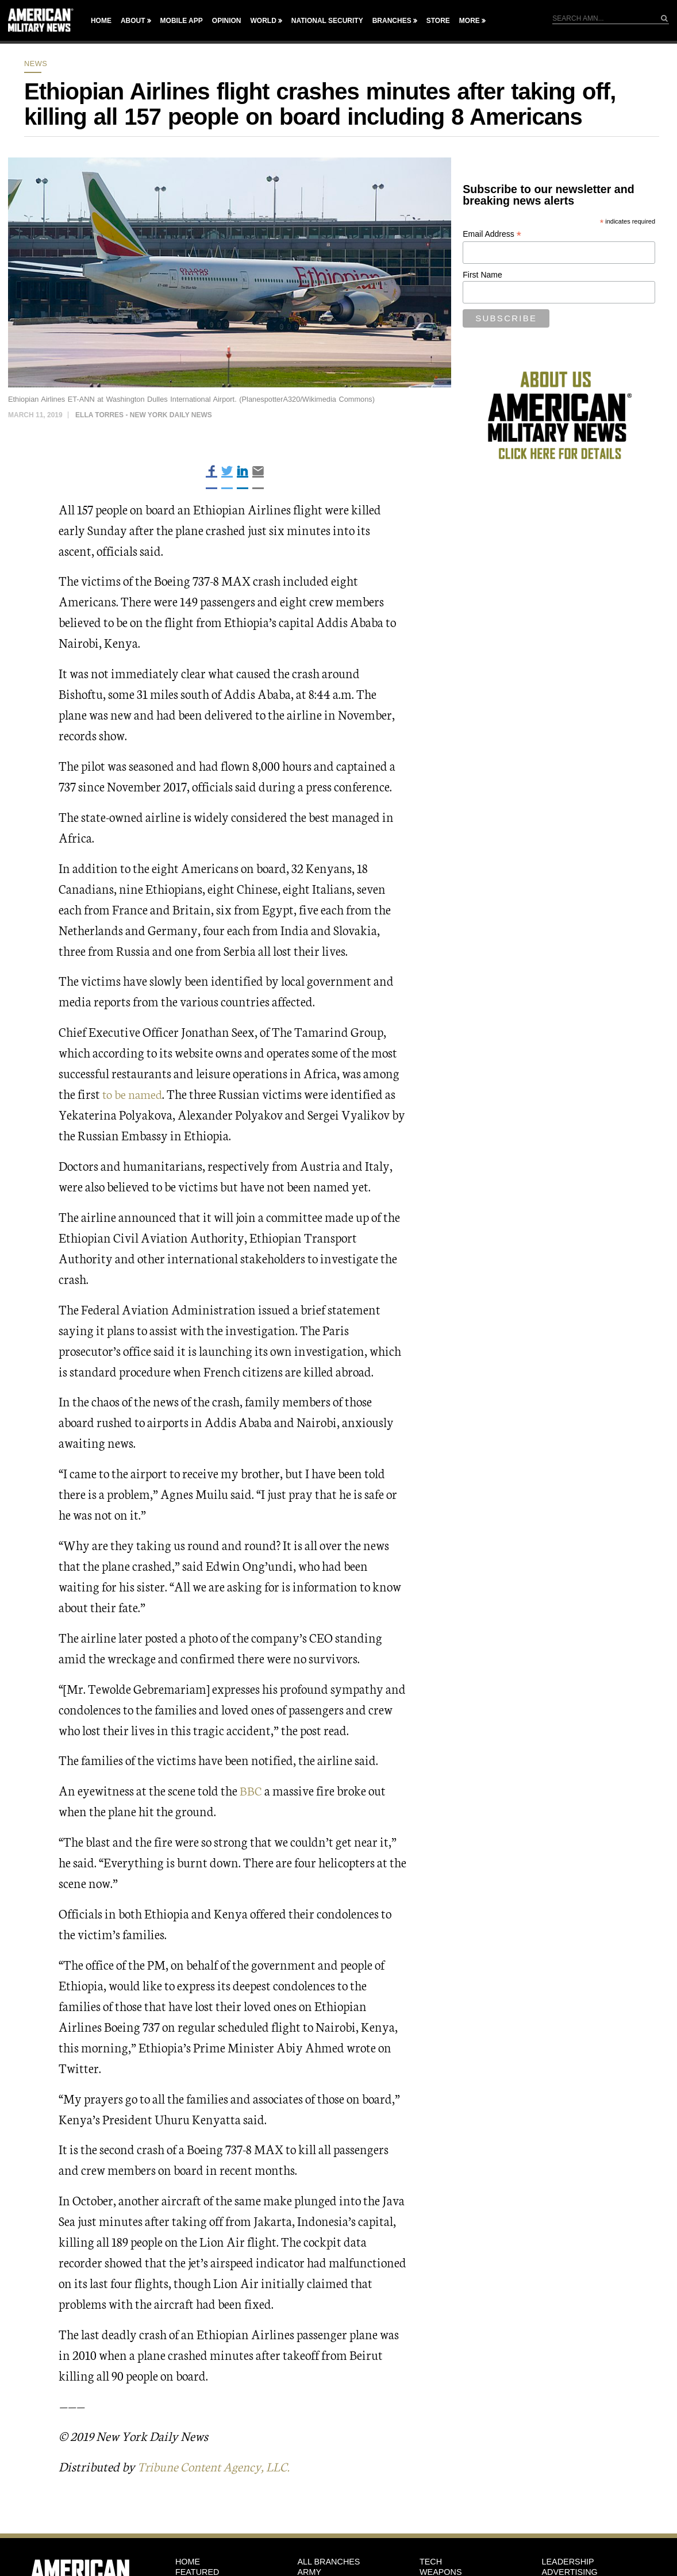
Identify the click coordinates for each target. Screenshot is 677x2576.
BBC (251, 1790)
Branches (391, 21)
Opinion (226, 21)
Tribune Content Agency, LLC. (217, 2466)
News (35, 63)
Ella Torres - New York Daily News (143, 415)
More (469, 21)
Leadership (567, 2561)
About (133, 21)
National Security (327, 21)
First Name (482, 274)
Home (101, 21)
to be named (133, 1093)
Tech (431, 2561)
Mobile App (181, 21)
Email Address (492, 234)
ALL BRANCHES (328, 2561)
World (263, 21)
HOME (187, 2561)
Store (438, 21)
